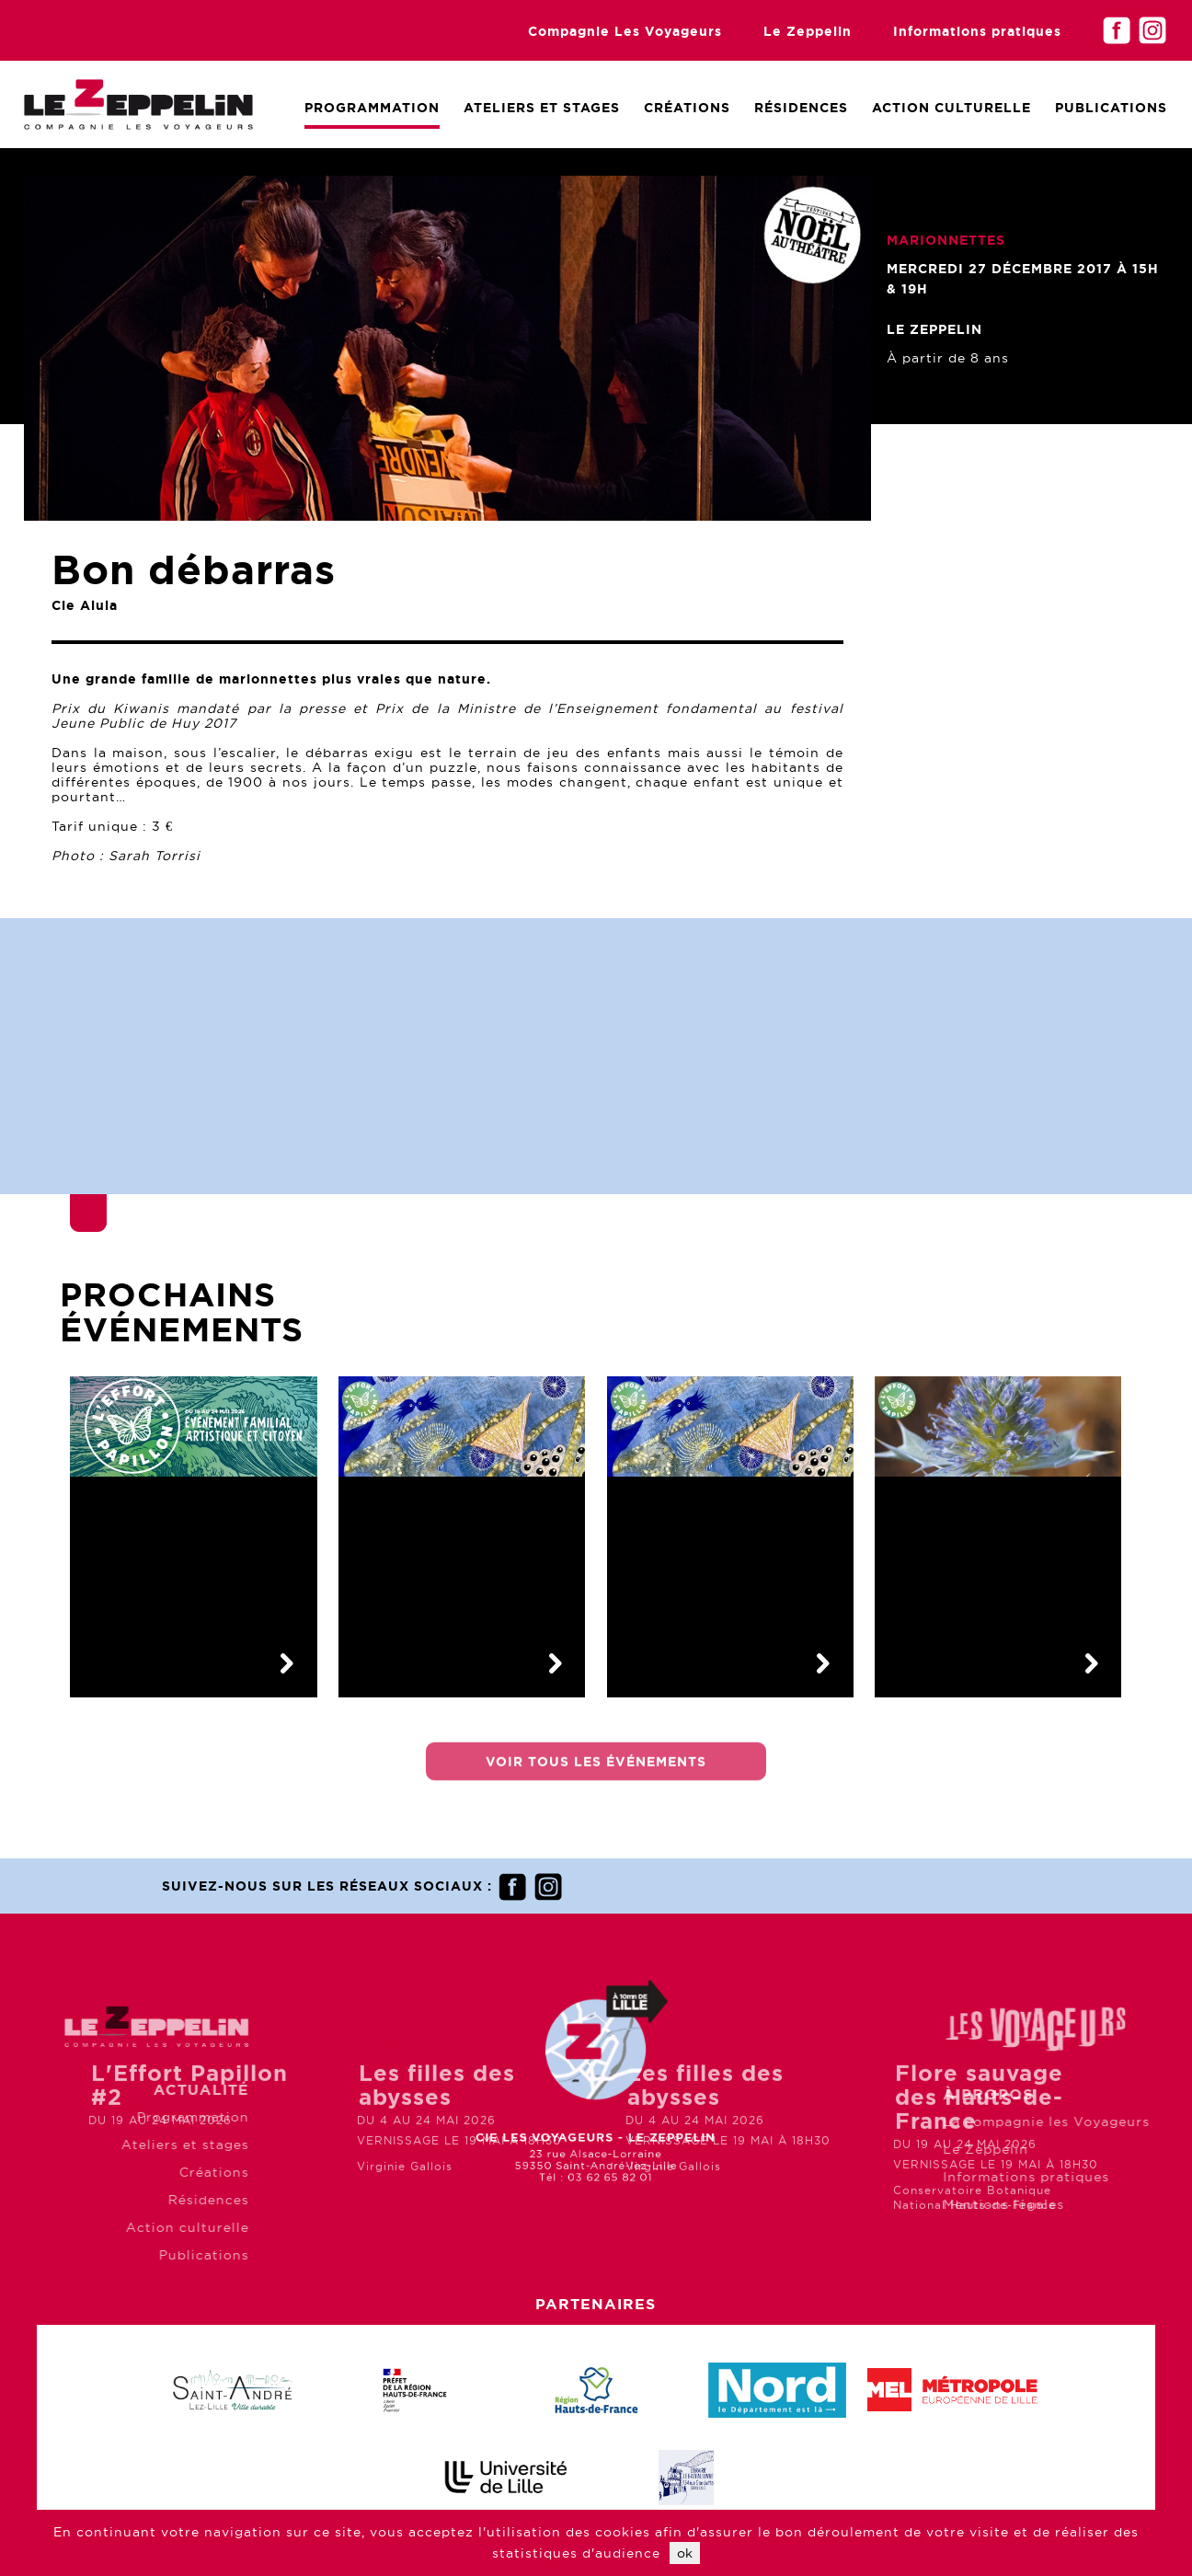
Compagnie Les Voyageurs (625, 31)
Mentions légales (1083, 2204)
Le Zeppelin (807, 31)
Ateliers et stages (105, 2144)
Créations (687, 107)
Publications (1111, 107)
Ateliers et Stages (542, 107)
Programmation (372, 107)
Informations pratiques (977, 31)
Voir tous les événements (596, 1772)
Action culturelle (951, 107)
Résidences (801, 107)
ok (685, 2553)
